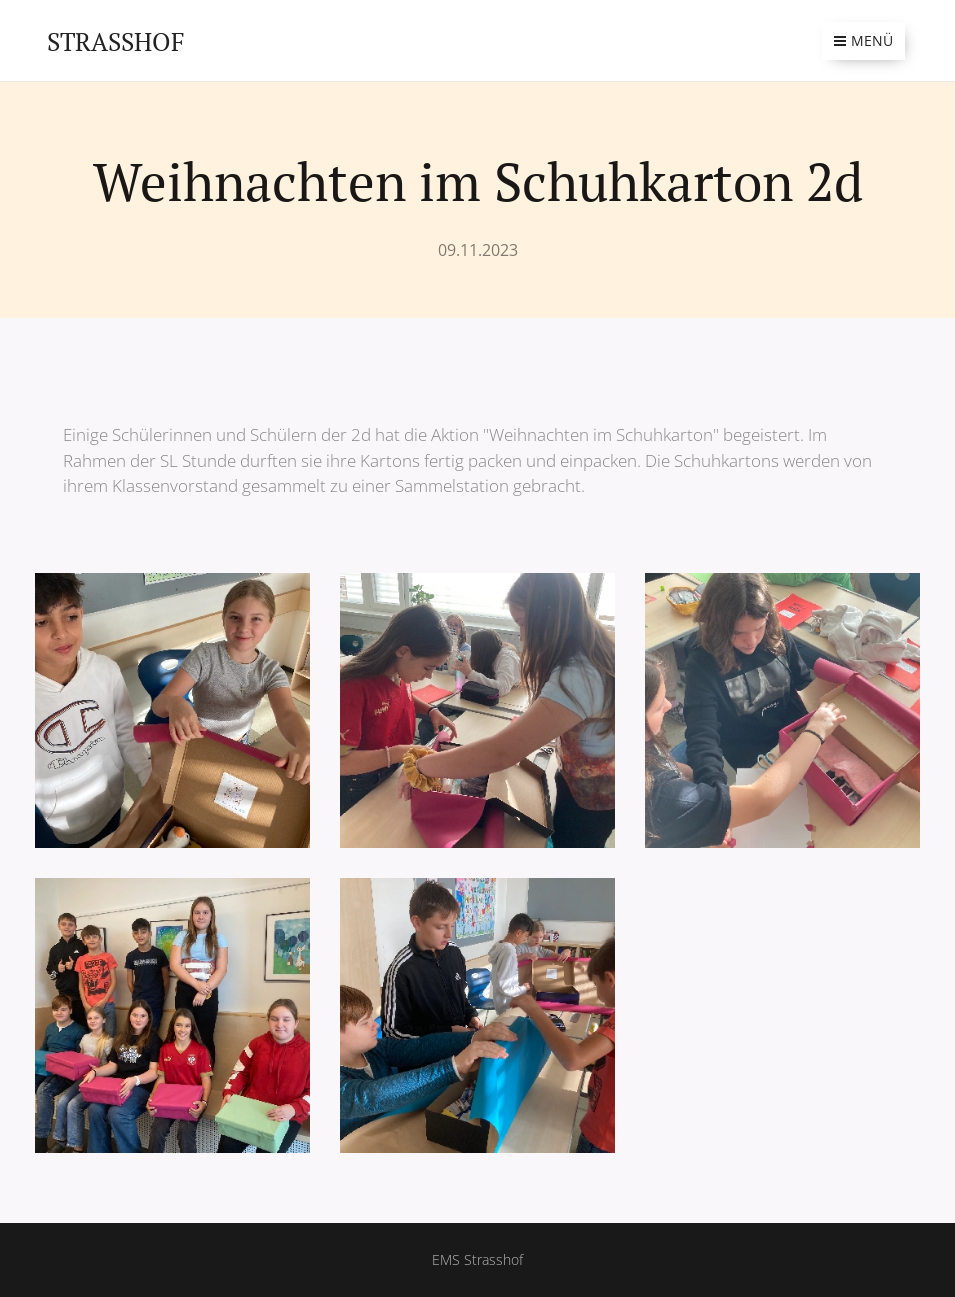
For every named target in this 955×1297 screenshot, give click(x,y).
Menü (863, 40)
